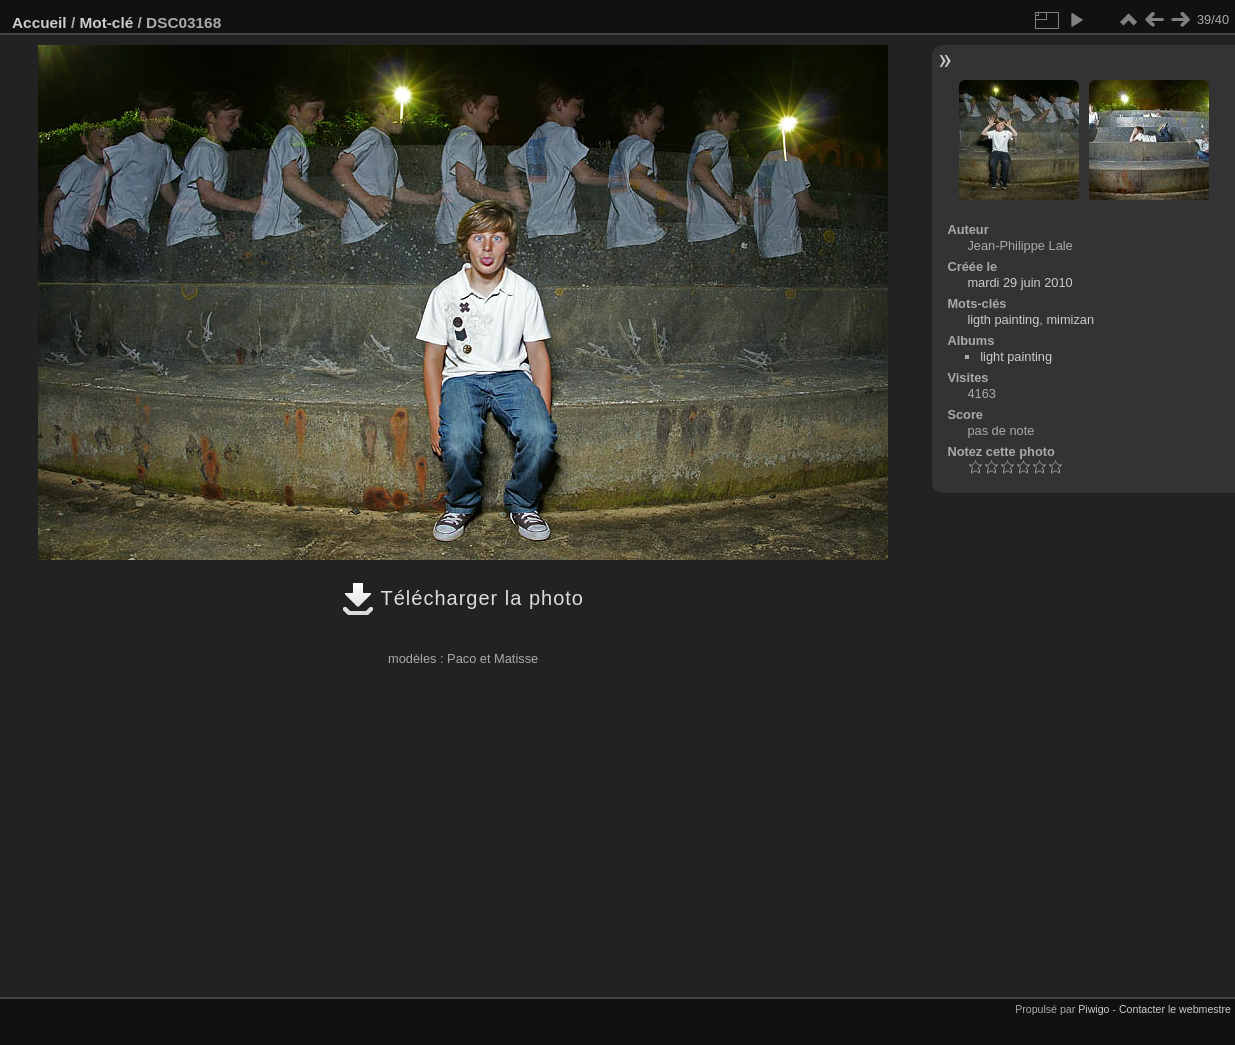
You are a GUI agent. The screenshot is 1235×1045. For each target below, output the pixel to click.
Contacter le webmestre (1175, 1009)
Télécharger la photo (463, 598)
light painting (1016, 356)
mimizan (1070, 319)
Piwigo (1093, 1009)
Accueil (39, 22)
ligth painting (1003, 319)
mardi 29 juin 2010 (1019, 282)
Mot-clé (106, 22)
